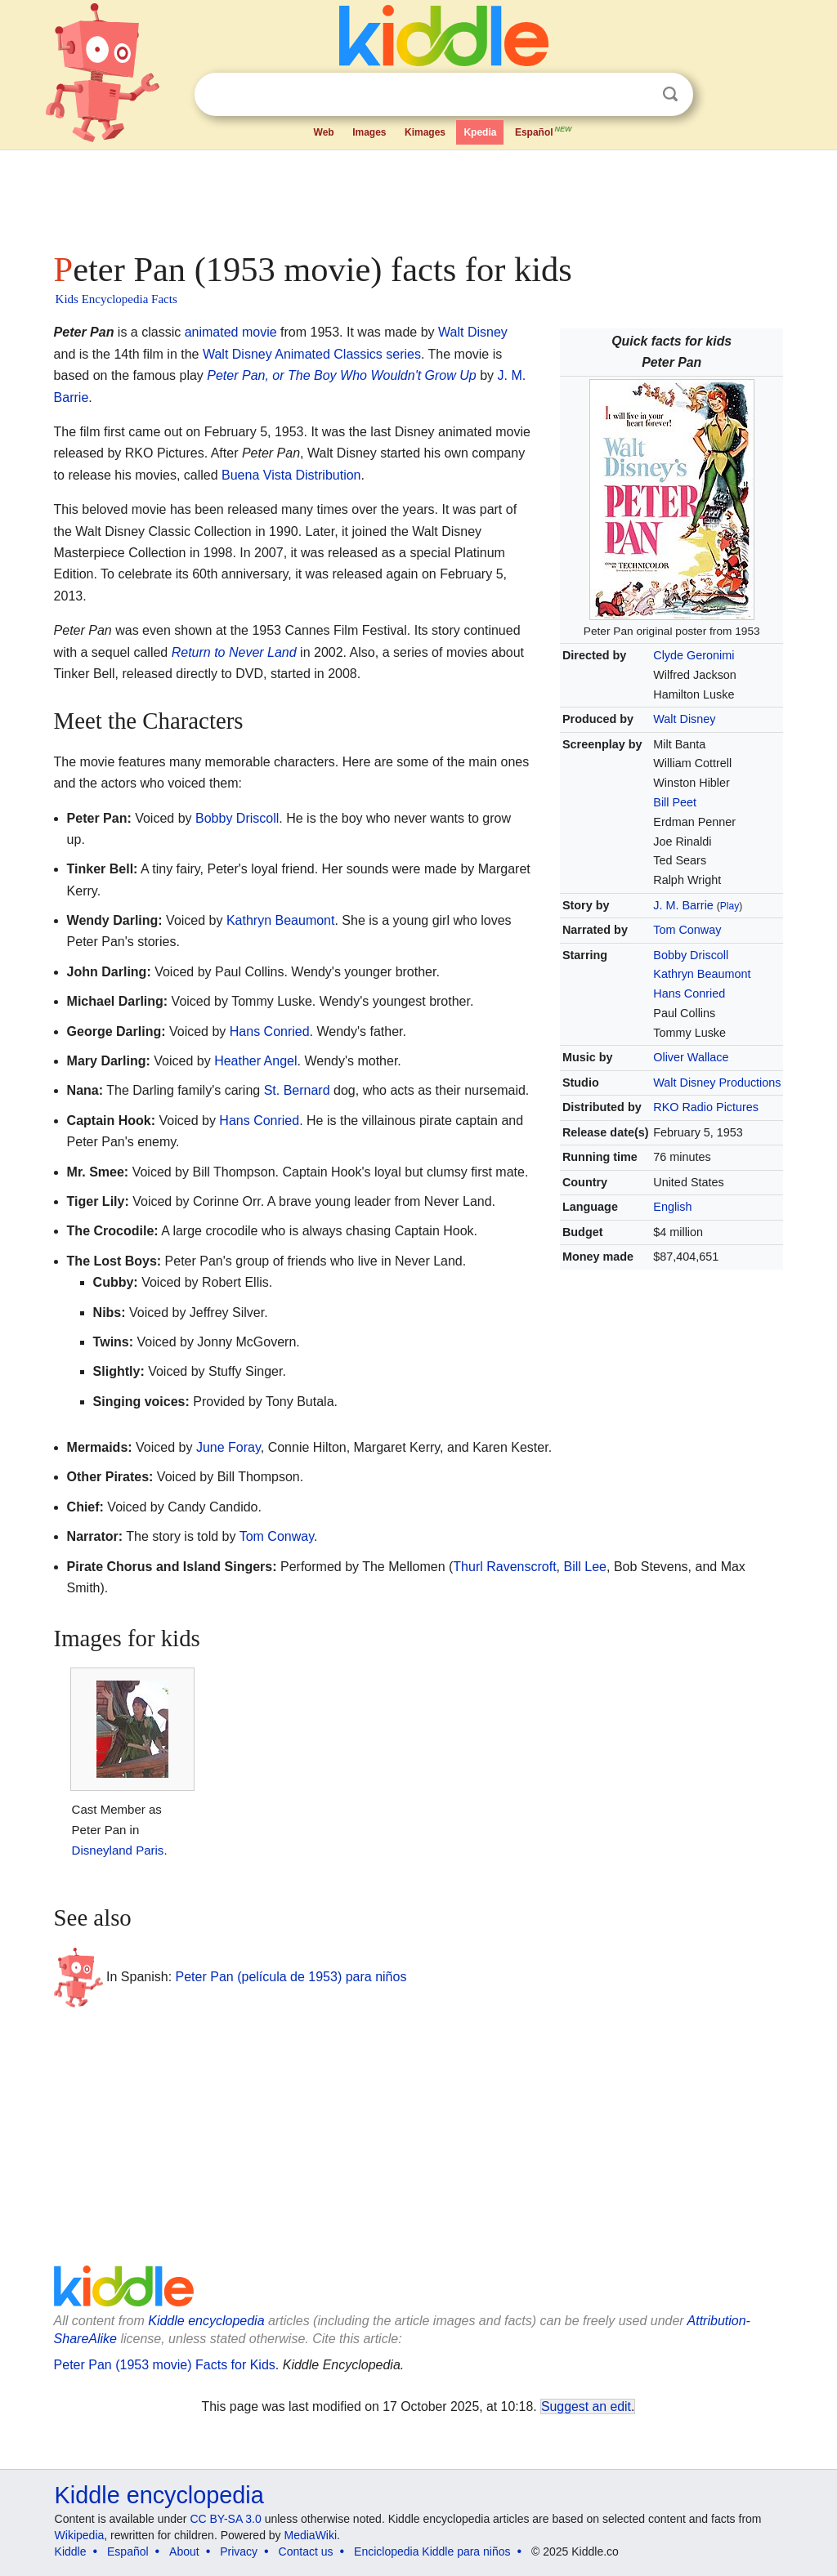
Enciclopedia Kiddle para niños (432, 2551)
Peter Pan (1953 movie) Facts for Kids (164, 2365)
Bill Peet (674, 802)
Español (544, 130)
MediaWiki (311, 2535)
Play (729, 906)
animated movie (231, 332)
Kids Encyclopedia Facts (116, 299)
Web (324, 132)
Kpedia (479, 132)
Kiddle (71, 2551)
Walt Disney (684, 718)
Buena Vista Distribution (291, 475)
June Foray (228, 1447)
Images (369, 132)
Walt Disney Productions (717, 1082)
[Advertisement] (417, 196)
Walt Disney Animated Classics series (312, 354)
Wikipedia (80, 2535)
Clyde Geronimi (693, 655)
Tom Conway (687, 929)
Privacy (238, 2551)
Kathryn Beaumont (701, 973)
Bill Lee (585, 1567)
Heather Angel (255, 1061)
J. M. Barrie (683, 905)
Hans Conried (689, 993)
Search (670, 94)
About (184, 2551)
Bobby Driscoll (690, 955)
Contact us (306, 2551)
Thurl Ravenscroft (504, 1567)
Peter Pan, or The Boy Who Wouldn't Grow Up (341, 375)
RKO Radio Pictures (706, 1107)
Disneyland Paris (118, 1850)
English (672, 1206)
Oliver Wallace (690, 1057)
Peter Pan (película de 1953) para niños (291, 1977)
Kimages (425, 132)
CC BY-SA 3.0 (225, 2518)
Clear (637, 95)
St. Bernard (297, 1090)
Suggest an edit (586, 2406)
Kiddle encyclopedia (206, 2321)
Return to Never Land (234, 652)
